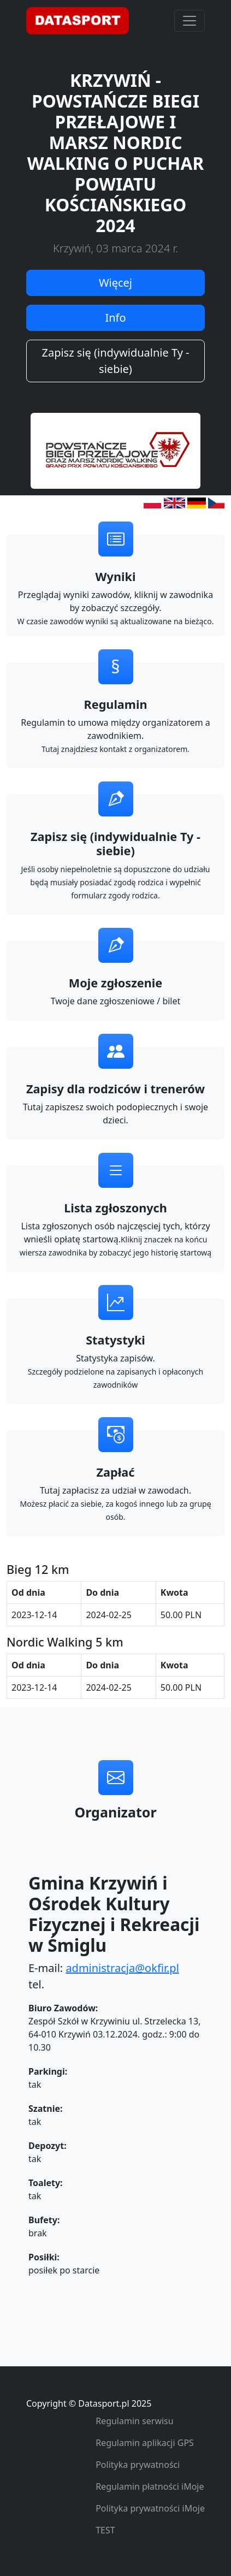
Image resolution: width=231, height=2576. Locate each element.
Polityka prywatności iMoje (150, 2508)
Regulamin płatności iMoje (150, 2486)
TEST (105, 2530)
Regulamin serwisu (135, 2421)
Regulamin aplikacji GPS (145, 2443)
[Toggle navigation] (189, 21)
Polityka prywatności (138, 2465)
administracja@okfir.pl (122, 1968)
